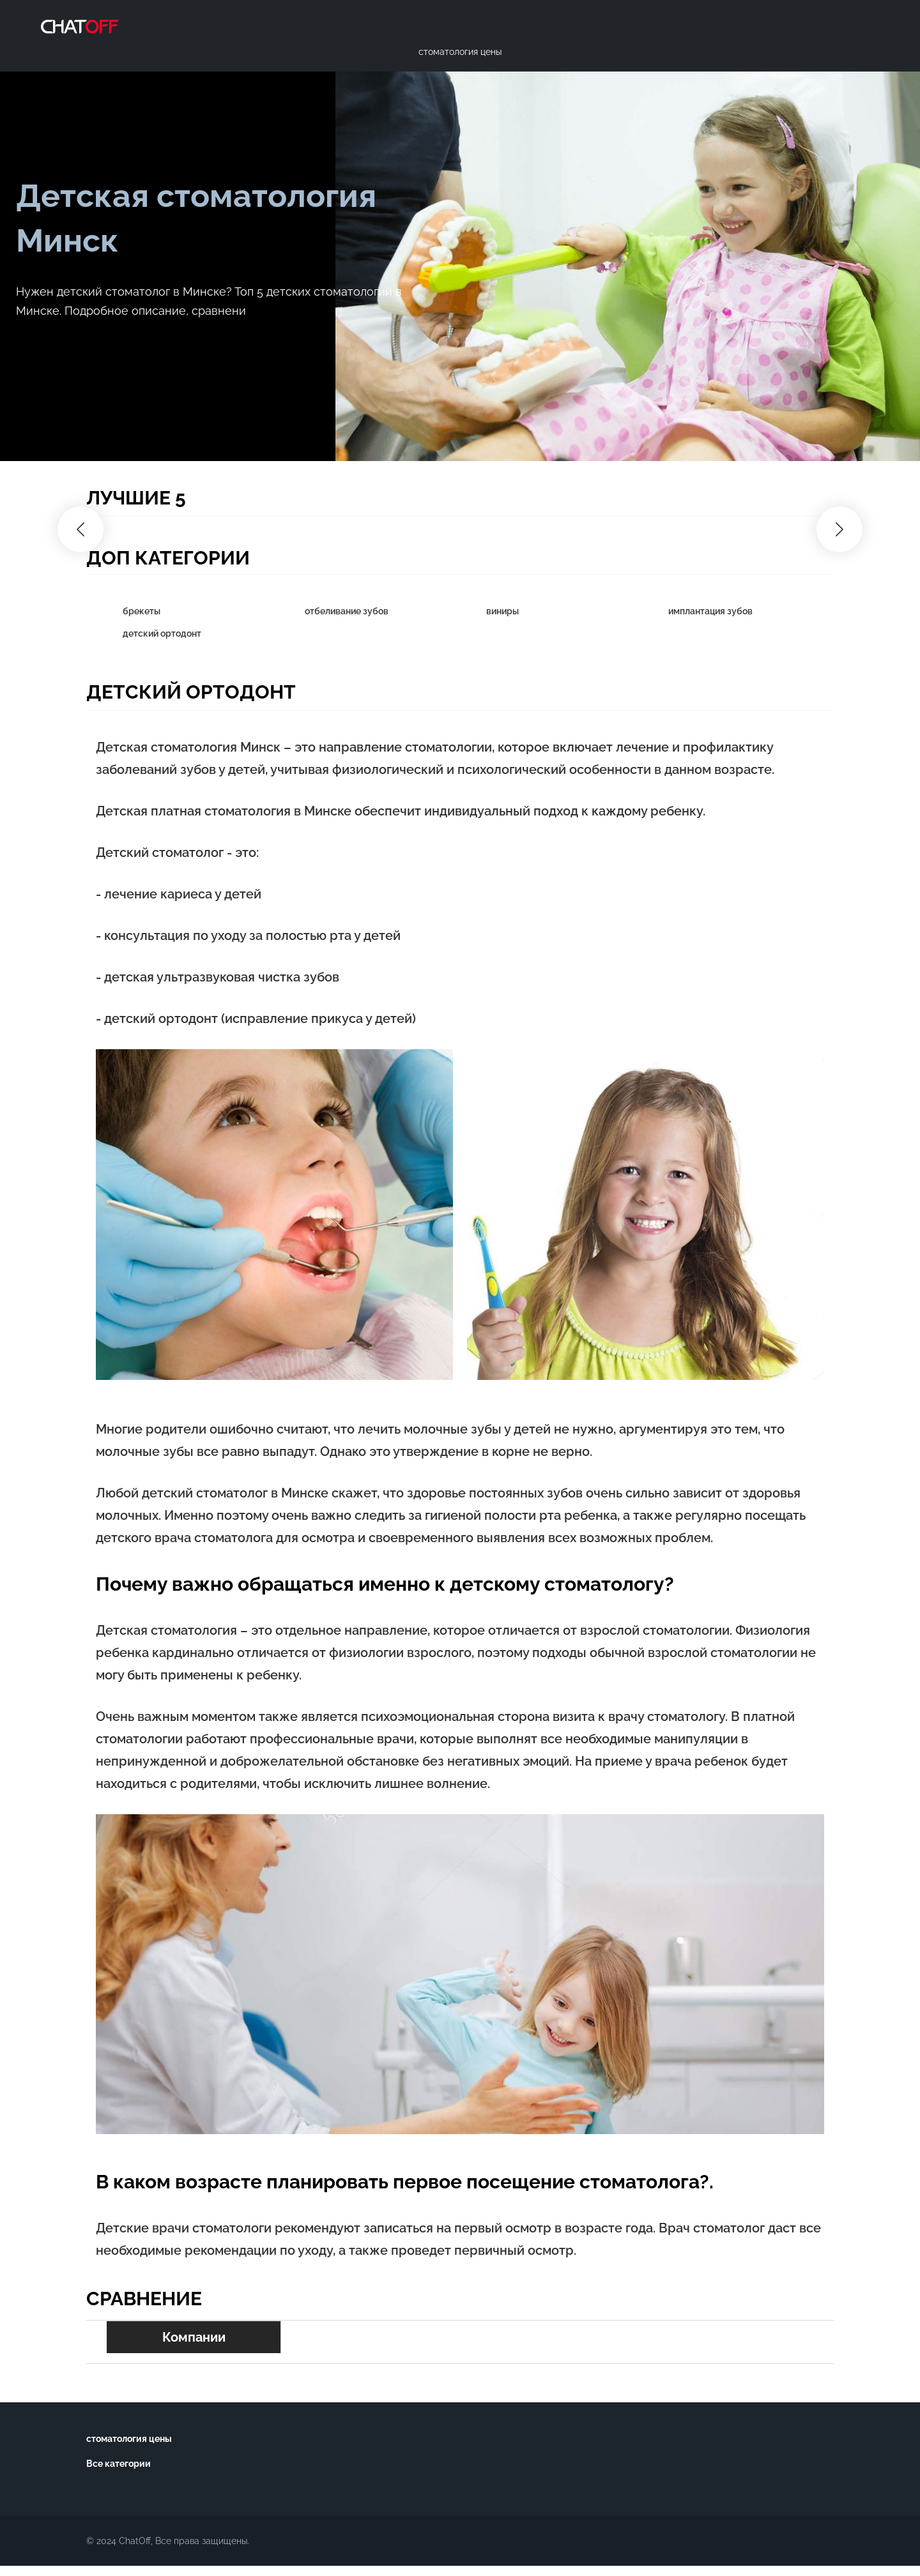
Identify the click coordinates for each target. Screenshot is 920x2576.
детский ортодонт (162, 633)
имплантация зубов (710, 611)
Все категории (118, 2463)
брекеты (141, 611)
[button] (80, 529)
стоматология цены (129, 2438)
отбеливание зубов (346, 611)
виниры (502, 611)
